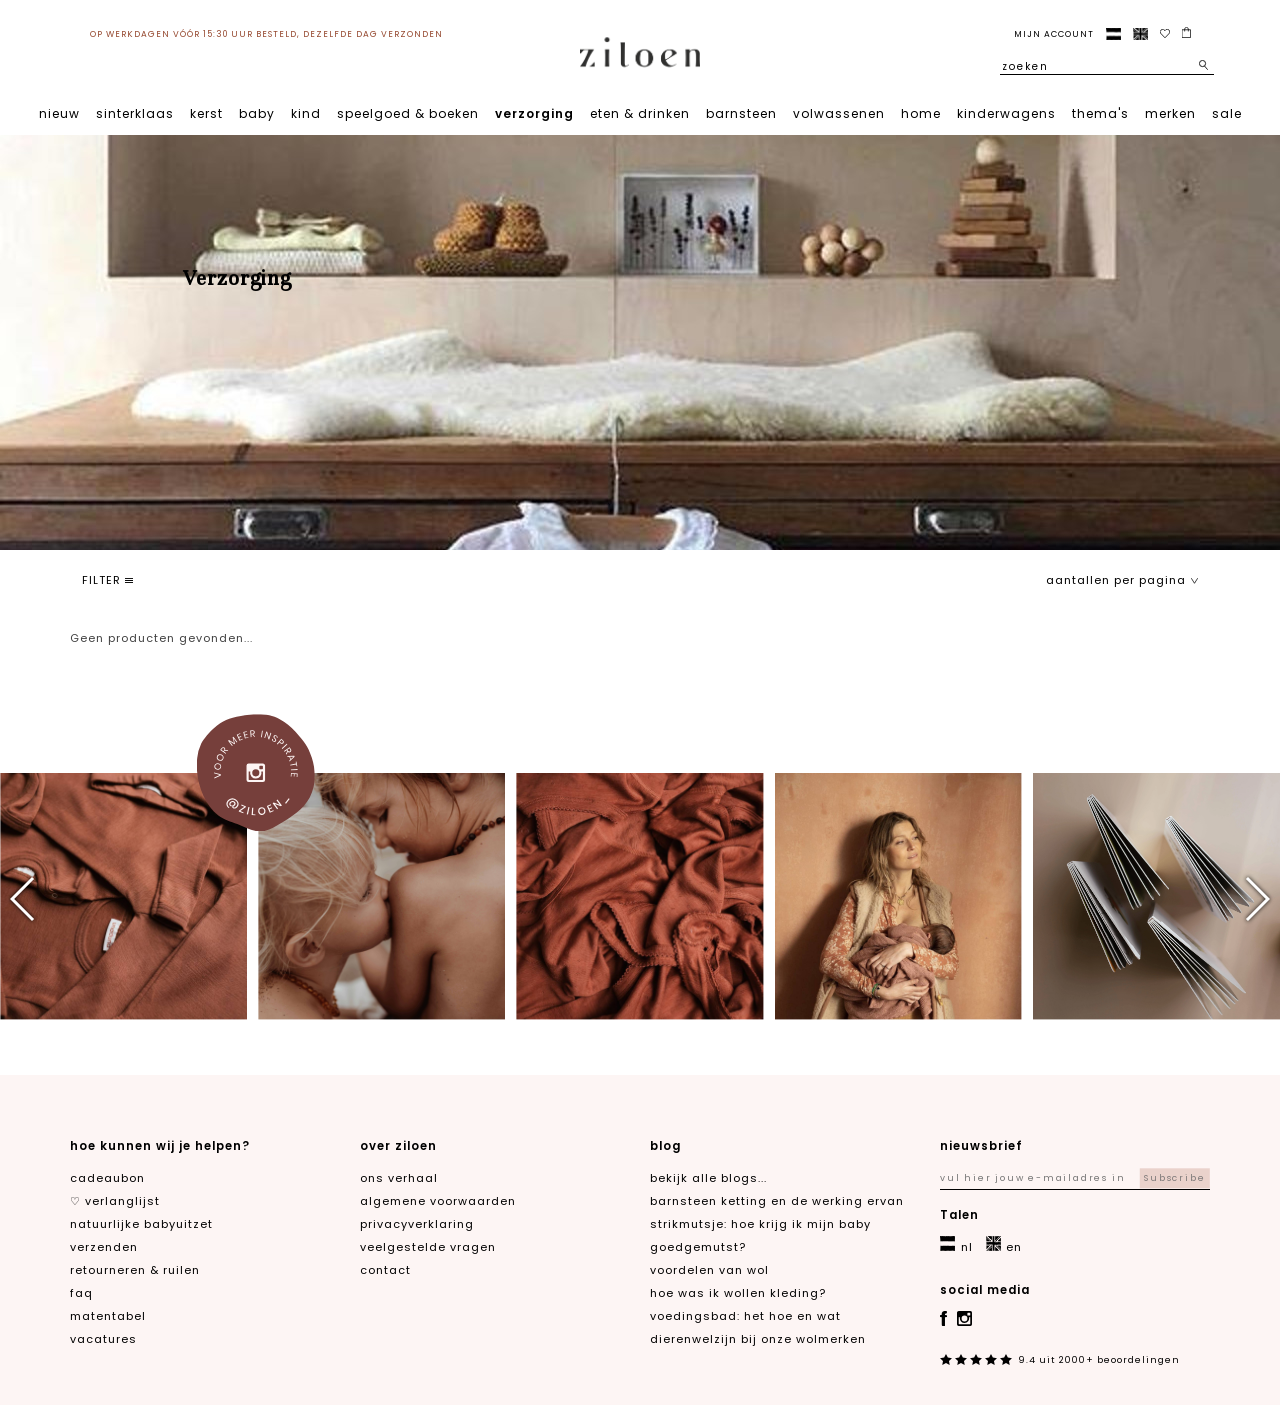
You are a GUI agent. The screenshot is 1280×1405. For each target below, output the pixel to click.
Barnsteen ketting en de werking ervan (777, 1201)
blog (665, 1146)
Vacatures (103, 1339)
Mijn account (1054, 34)
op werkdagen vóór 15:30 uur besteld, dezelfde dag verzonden (266, 34)
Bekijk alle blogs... (708, 1178)
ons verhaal (399, 1178)
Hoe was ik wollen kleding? (738, 1293)
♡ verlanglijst (115, 1201)
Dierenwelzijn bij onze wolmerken (758, 1339)
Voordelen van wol (709, 1270)
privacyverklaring (417, 1224)
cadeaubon (107, 1178)
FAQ (81, 1293)
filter (107, 580)
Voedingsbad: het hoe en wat (745, 1316)
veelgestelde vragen (428, 1247)
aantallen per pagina (1122, 580)
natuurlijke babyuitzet (141, 1224)
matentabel (108, 1316)
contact (385, 1270)
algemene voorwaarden (438, 1201)
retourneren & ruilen (135, 1270)
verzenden (104, 1247)
